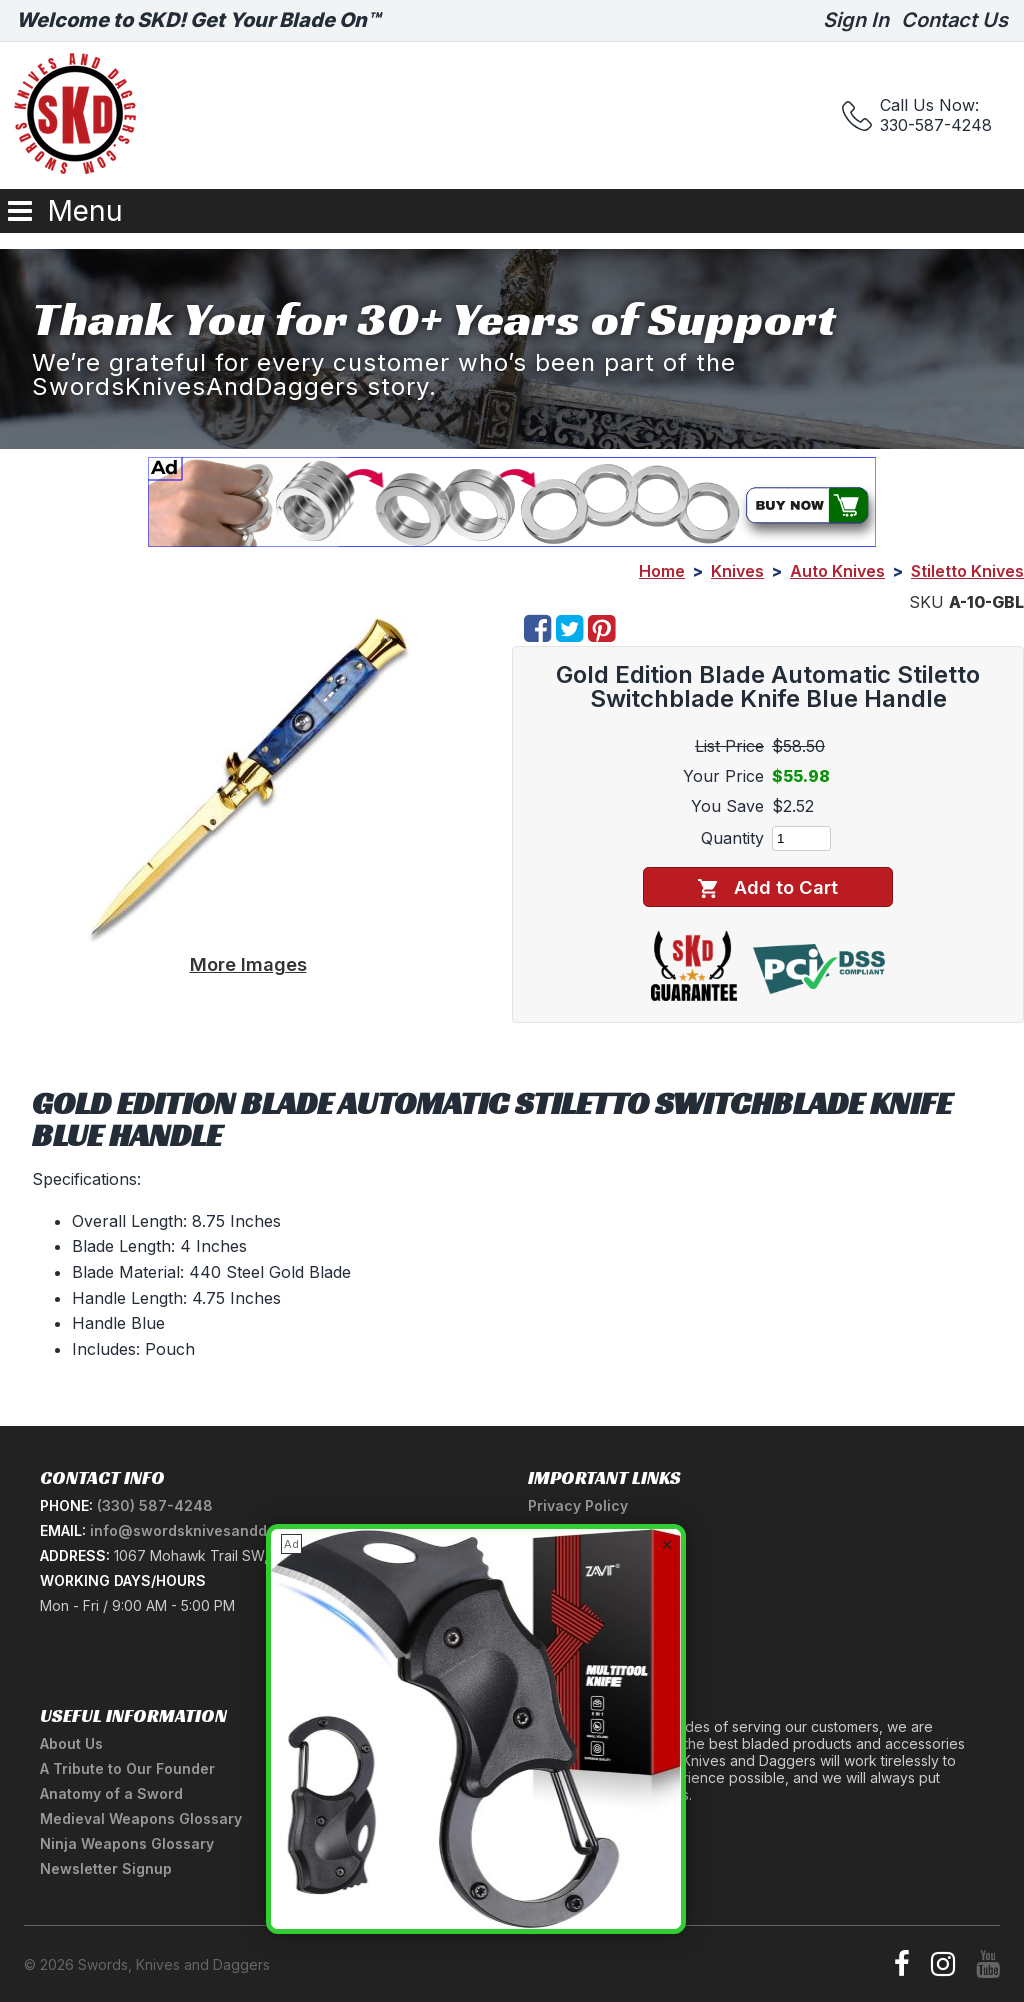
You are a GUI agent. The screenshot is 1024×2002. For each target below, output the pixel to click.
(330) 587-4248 (155, 1505)
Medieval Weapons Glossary (141, 1818)
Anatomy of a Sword (111, 1793)
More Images (248, 964)
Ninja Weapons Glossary (127, 1843)
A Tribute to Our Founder (127, 1768)
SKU (926, 602)
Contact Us (954, 20)
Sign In (856, 20)
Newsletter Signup (106, 1868)
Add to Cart (767, 887)
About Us (71, 1743)
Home (662, 571)
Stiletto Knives (967, 571)
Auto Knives (837, 571)
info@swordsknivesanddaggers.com (220, 1530)
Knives (737, 571)
